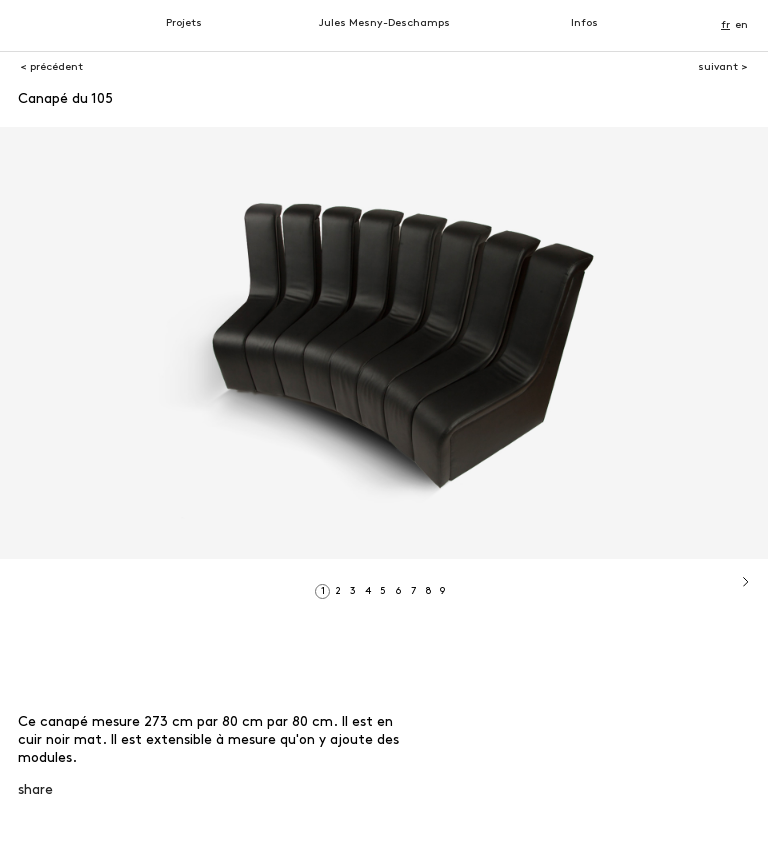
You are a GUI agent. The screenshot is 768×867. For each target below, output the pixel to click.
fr (725, 25)
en (741, 25)
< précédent (51, 67)
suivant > (723, 67)
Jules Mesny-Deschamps (384, 23)
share (35, 790)
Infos (584, 23)
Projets (184, 23)
